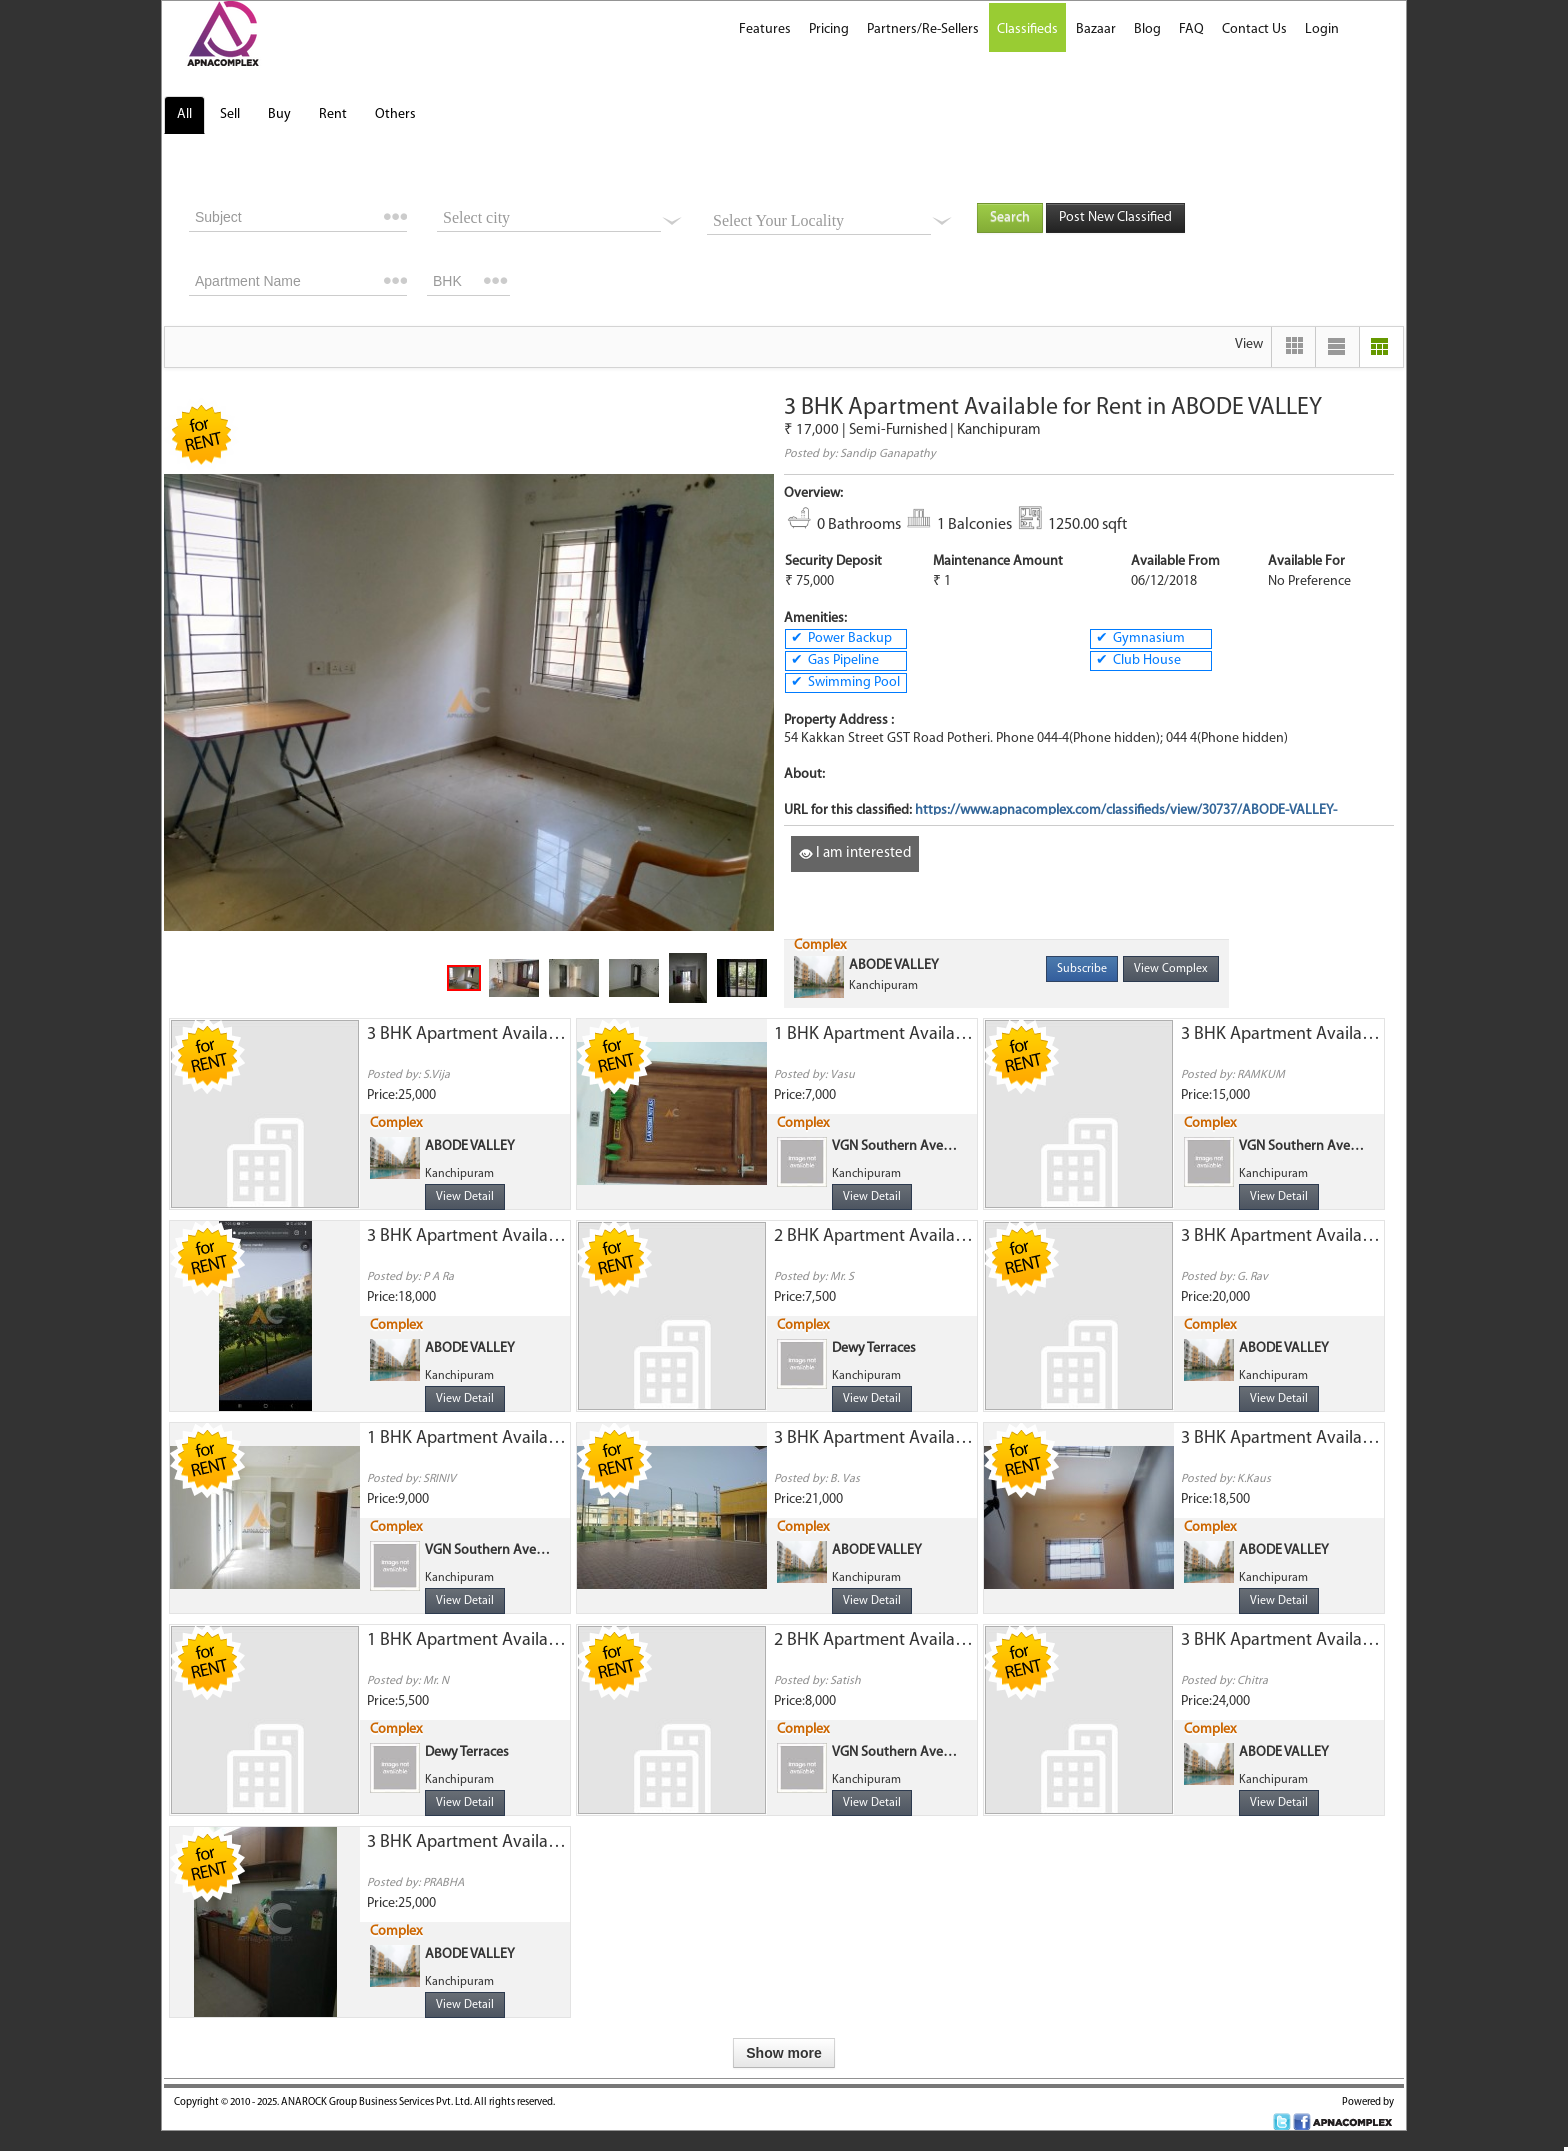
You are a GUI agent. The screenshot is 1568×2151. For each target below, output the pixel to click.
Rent (333, 114)
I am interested (855, 853)
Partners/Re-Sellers (923, 29)
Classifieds (1027, 29)
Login (1322, 29)
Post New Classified (1115, 217)
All (184, 114)
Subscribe (1082, 969)
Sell (230, 114)
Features (765, 29)
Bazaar (1096, 29)
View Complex (1171, 969)
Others (395, 114)
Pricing (829, 29)
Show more (783, 2053)
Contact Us (1254, 29)
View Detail (465, 1197)
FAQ (1191, 29)
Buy (279, 114)
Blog (1147, 29)
